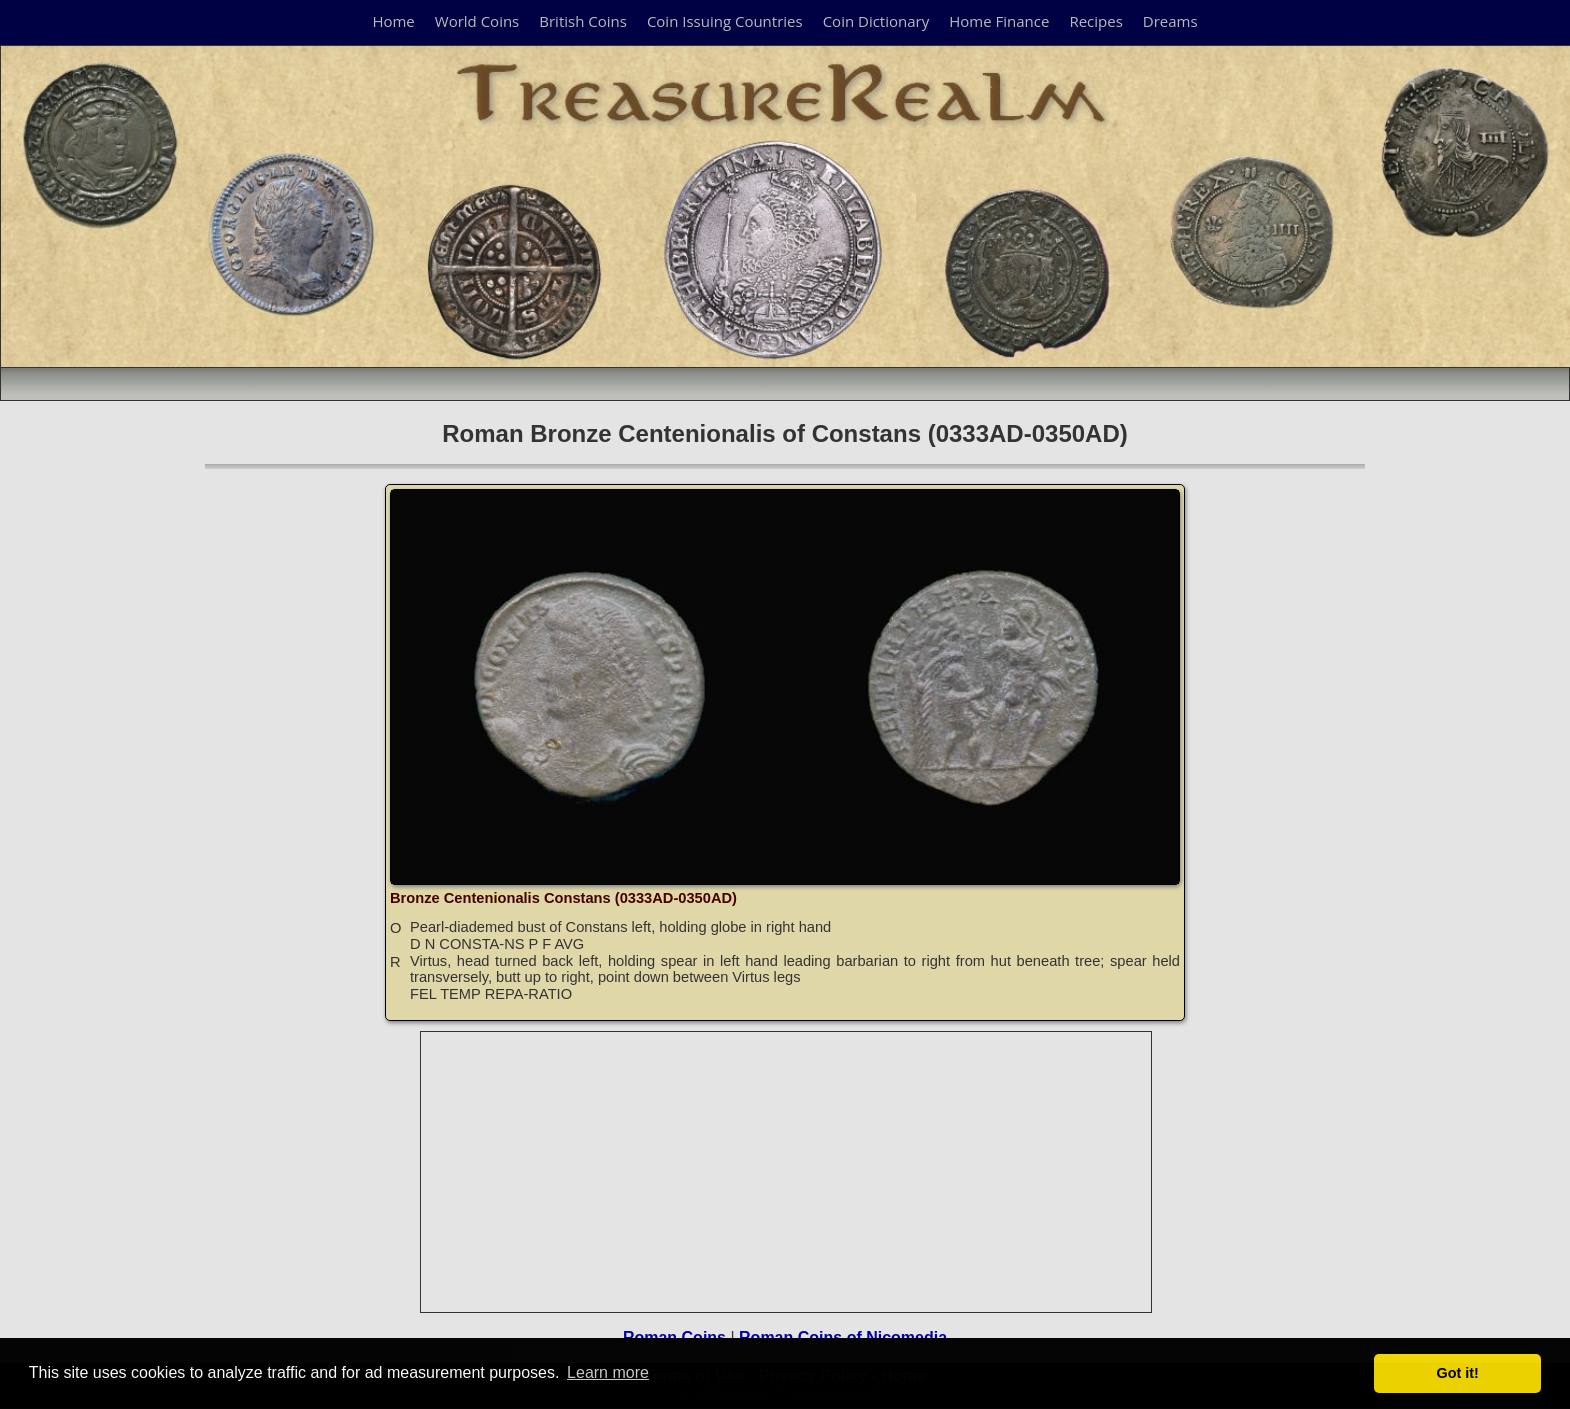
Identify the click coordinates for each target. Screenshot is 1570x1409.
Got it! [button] (1458, 1373)
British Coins (583, 21)
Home (393, 21)
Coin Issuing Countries (725, 21)
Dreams (1170, 21)
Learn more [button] (608, 1372)
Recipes (1095, 21)
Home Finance (999, 21)
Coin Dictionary (876, 21)
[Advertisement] (787, 1172)
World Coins (477, 21)
